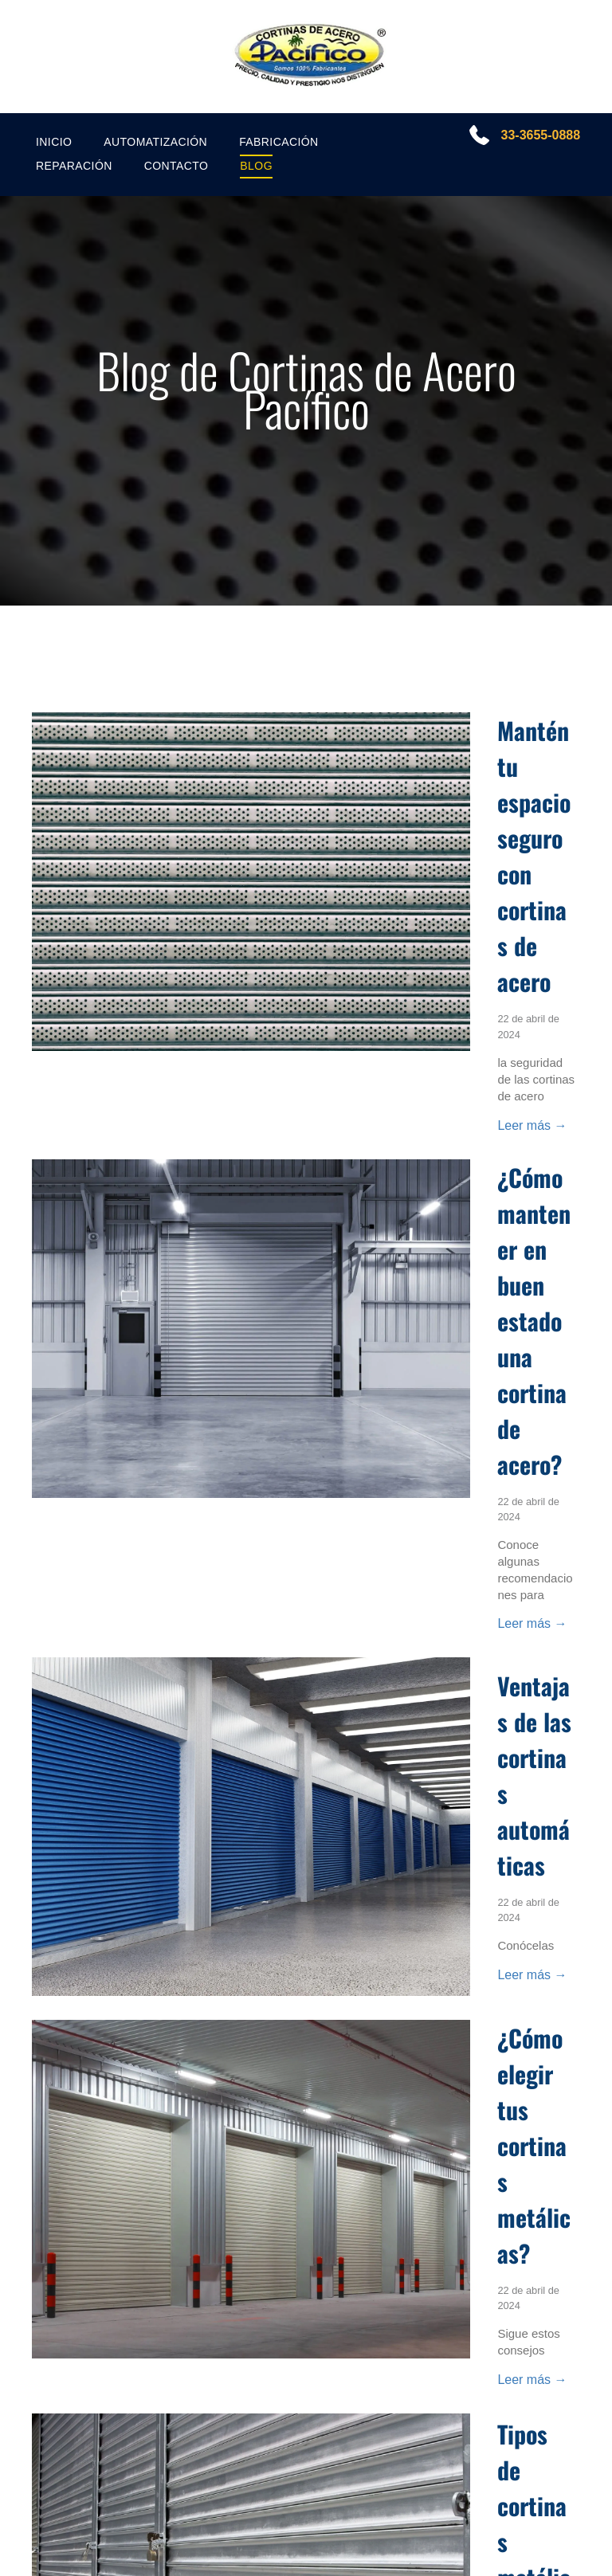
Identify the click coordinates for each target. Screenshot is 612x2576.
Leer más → (532, 1125)
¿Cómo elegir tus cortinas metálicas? (534, 2145)
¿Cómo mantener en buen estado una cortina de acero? (534, 1320)
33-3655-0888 (538, 135)
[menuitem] (54, 142)
